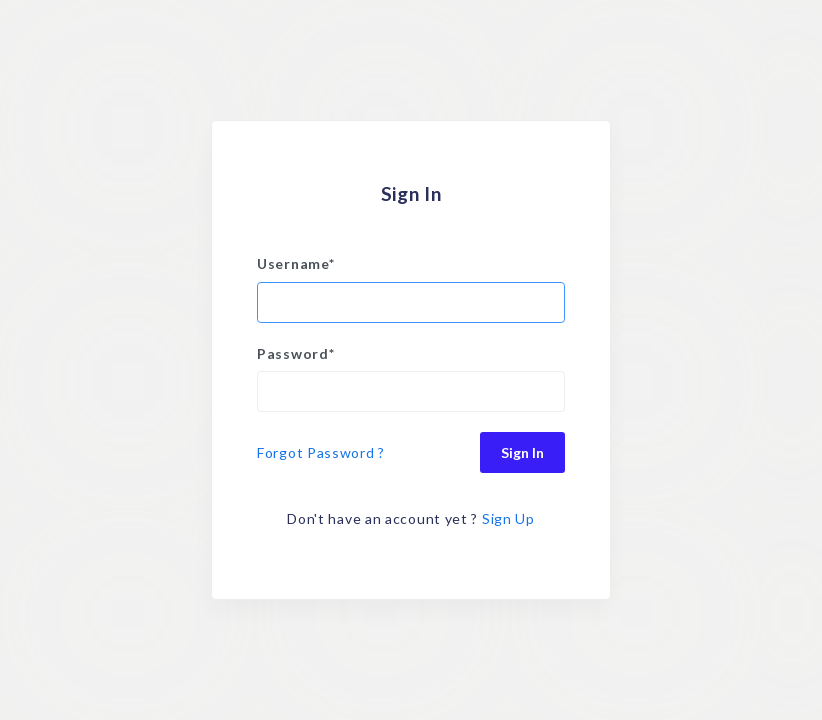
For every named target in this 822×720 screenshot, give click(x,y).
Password (295, 353)
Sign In (522, 452)
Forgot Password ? (321, 452)
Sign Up (508, 518)
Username (295, 263)
